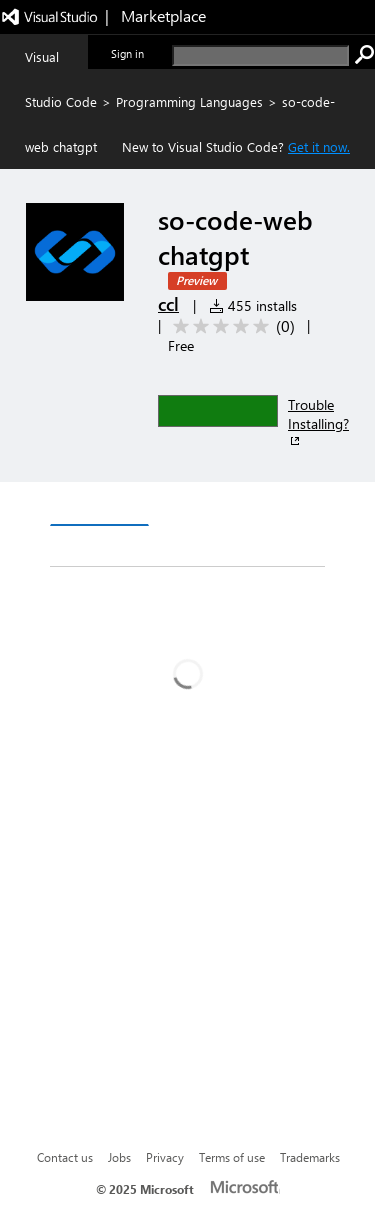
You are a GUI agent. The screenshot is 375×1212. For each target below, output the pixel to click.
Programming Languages (189, 101)
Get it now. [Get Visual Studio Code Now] (319, 146)
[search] (260, 55)
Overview (99, 505)
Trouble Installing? (318, 422)
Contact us (65, 1157)
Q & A (86, 546)
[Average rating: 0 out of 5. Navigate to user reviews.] (230, 326)
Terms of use (232, 1157)
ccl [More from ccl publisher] (168, 304)
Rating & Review (197, 546)
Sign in (127, 53)
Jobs (119, 1157)
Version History (220, 506)
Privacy (165, 1157)
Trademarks (310, 1157)
